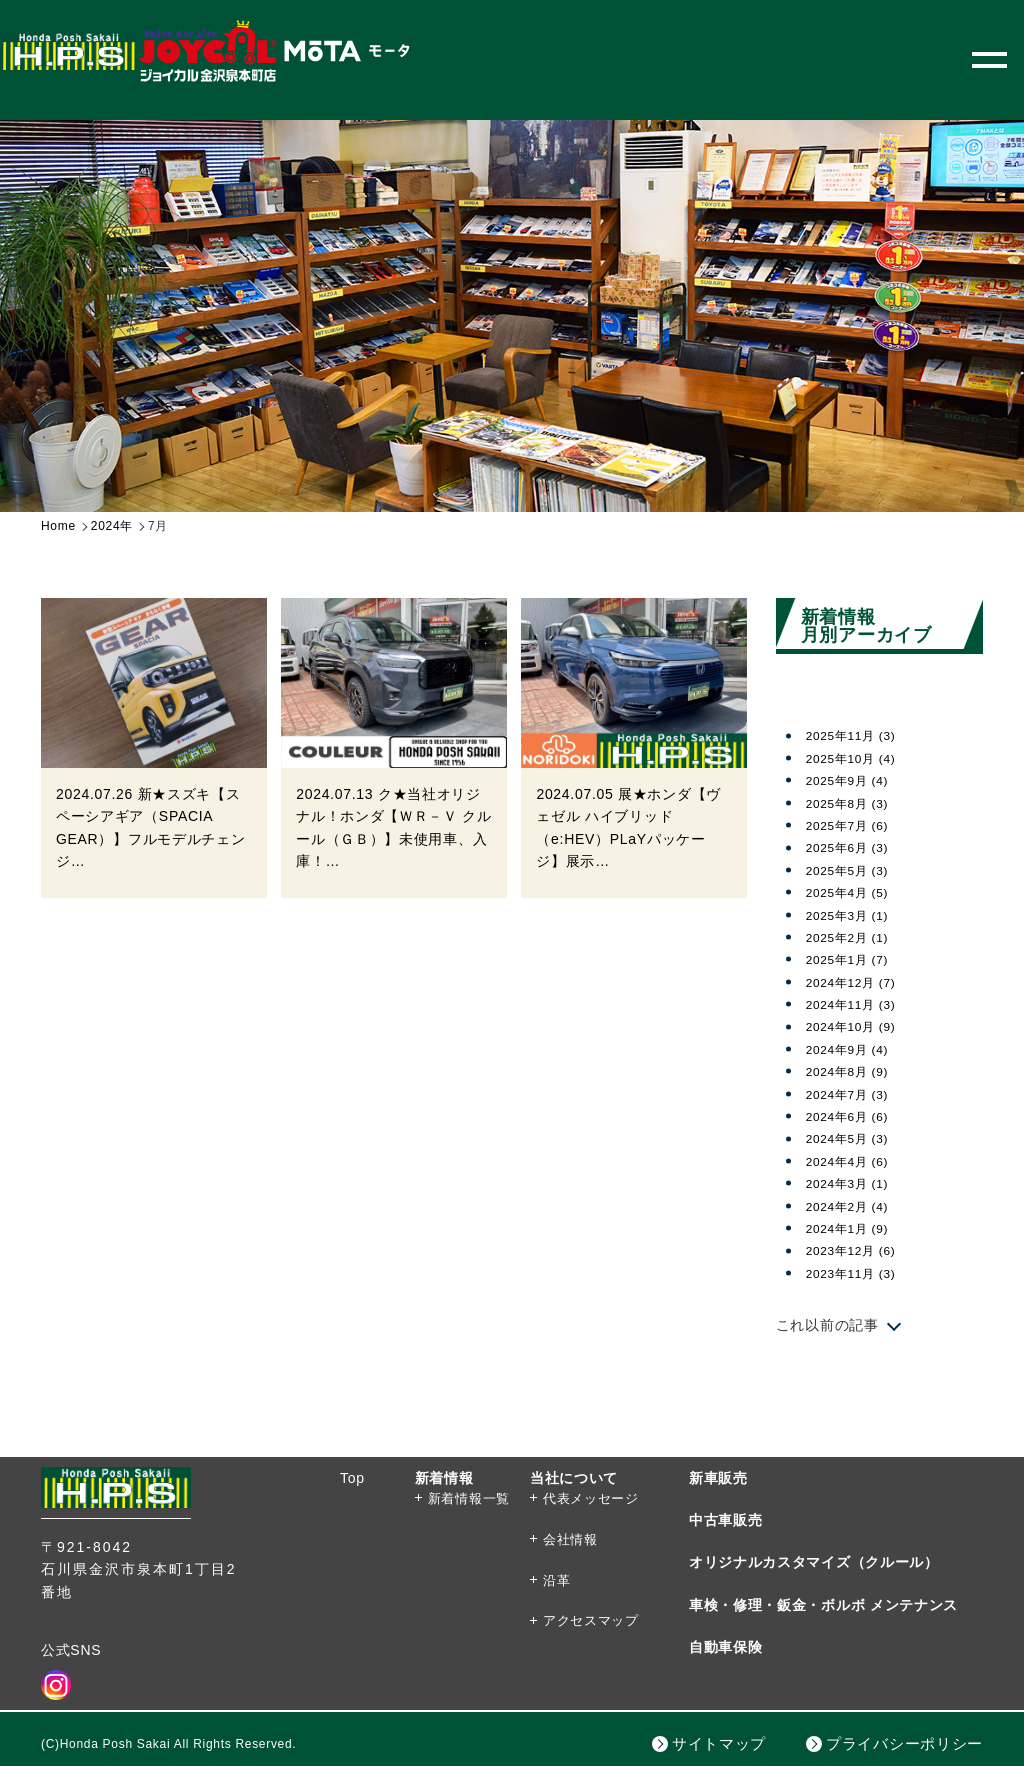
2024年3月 (854, 1183)
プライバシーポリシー (904, 1743)
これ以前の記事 (827, 1325)
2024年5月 (854, 1138)
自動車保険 (726, 1647)
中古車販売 (726, 1520)
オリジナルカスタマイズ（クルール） (814, 1562)
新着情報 (444, 1478)
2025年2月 (854, 937)
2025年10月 (858, 758)
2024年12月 (858, 982)
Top (352, 1478)
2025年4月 (854, 892)
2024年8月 (854, 1071)
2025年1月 (854, 959)
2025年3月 (854, 915)
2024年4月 (854, 1161)
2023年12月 (858, 1250)
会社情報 (570, 1539)
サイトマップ (719, 1743)
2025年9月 (854, 780)
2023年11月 (858, 1273)
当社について (574, 1478)
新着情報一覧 (469, 1498)
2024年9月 (854, 1049)
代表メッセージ (591, 1498)
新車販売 (718, 1478)
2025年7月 (854, 825)
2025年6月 (854, 847)
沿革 (556, 1580)
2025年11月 (858, 735)
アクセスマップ (591, 1620)
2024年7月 (854, 1094)
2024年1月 (854, 1228)
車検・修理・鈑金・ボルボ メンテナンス (823, 1605)
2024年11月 (858, 1004)
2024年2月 (854, 1206)
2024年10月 (858, 1026)
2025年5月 (854, 870)
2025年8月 (854, 803)
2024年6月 (854, 1116)
